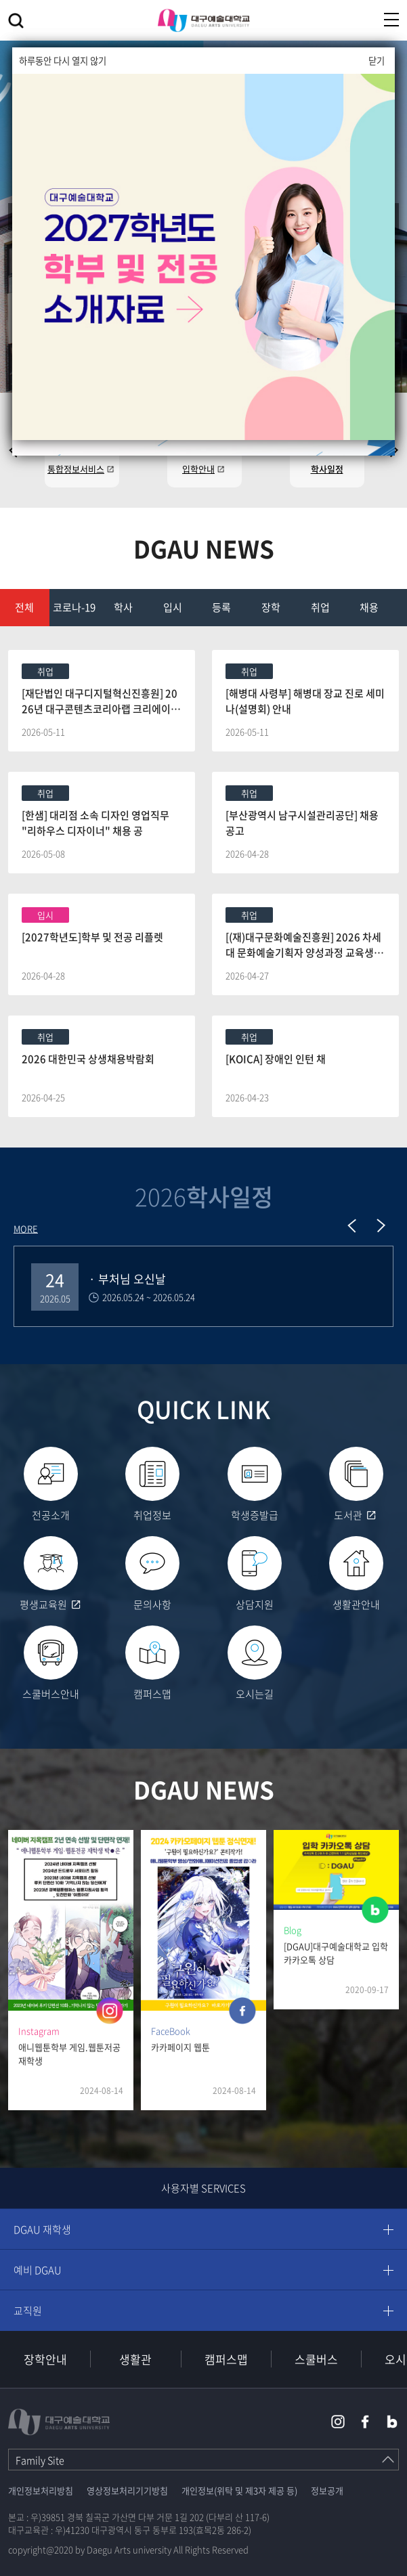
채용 (369, 607)
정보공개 (327, 2490)
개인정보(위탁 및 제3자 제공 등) (239, 2490)
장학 (270, 607)
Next (380, 1225)
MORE (26, 1228)
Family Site (40, 2460)
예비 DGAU (38, 2270)
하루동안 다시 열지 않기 (62, 60)
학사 (123, 607)
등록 (221, 607)
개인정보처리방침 (40, 2490)
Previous (352, 1225)
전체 (24, 607)
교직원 (28, 2310)
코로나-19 (74, 607)
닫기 (376, 60)
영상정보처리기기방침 (127, 2490)
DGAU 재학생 (42, 2229)
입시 (172, 607)
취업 (320, 607)
